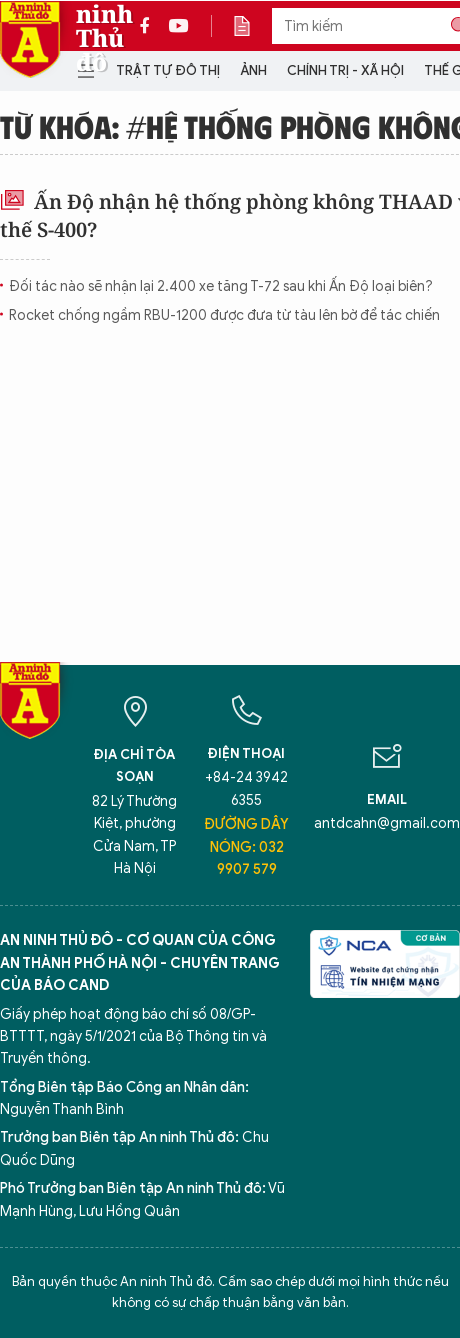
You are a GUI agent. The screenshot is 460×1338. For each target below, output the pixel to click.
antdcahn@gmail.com (387, 823)
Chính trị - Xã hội (345, 70)
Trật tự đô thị (168, 70)
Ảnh (253, 70)
